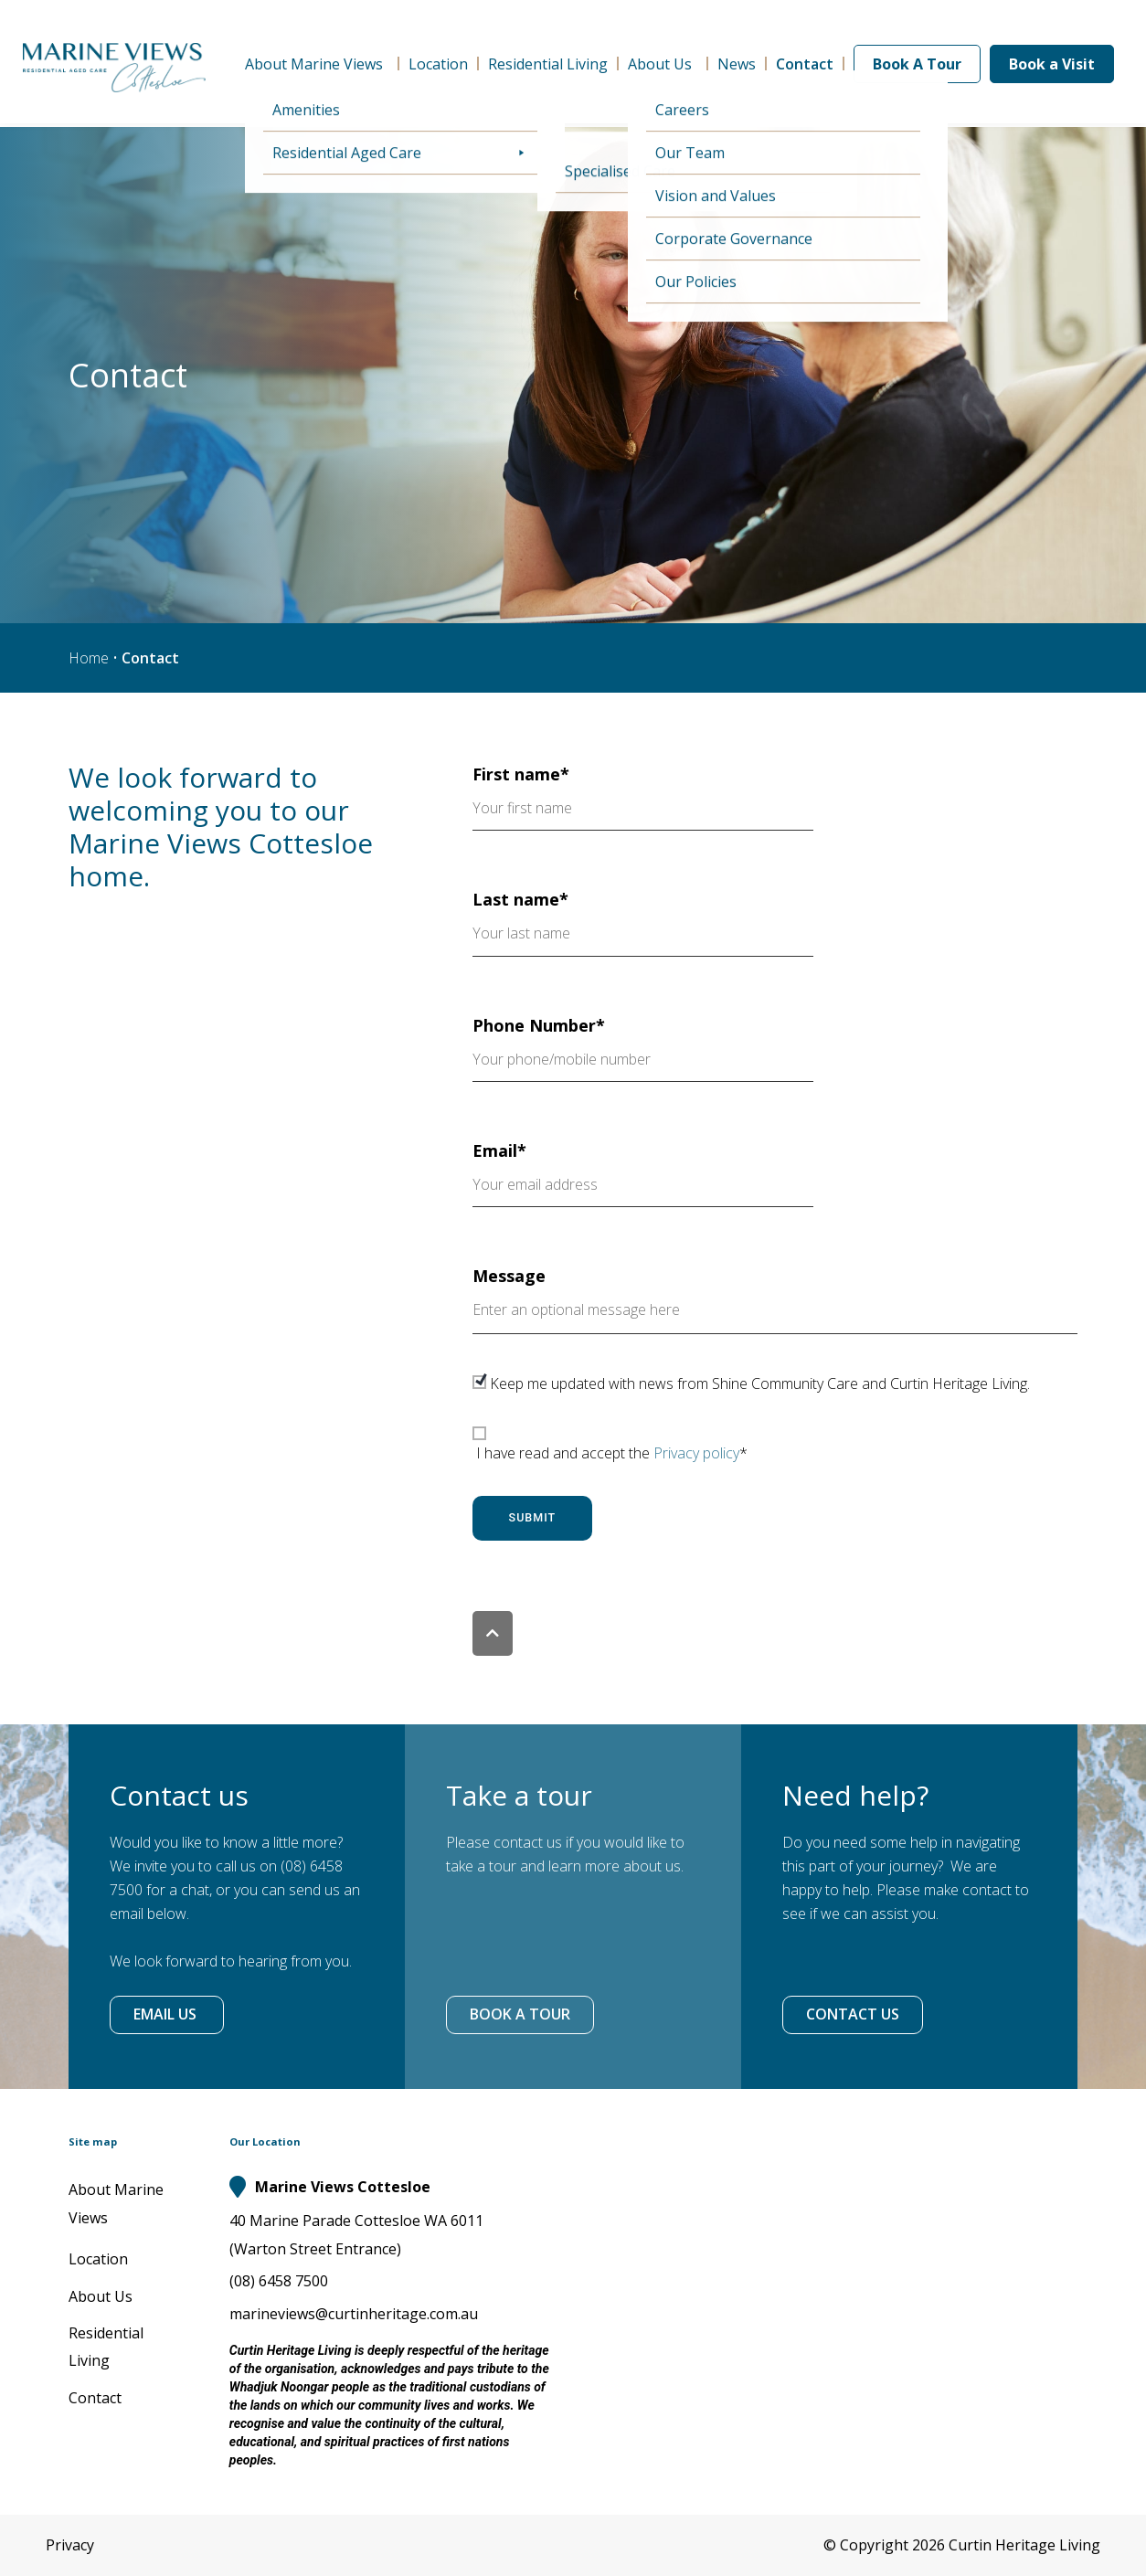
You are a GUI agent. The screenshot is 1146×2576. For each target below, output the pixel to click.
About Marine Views (316, 63)
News (736, 63)
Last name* (642, 922)
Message (774, 1303)
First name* (642, 797)
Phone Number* (642, 1048)
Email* (642, 1173)
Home (89, 658)
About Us (662, 63)
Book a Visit (1052, 64)
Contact (804, 63)
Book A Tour (917, 64)
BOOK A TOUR (520, 2014)
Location (438, 63)
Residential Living (548, 63)
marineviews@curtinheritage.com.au (353, 2314)
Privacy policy (696, 1453)
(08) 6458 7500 (278, 2281)
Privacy (70, 2545)
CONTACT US (852, 2014)
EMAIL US (166, 2014)
